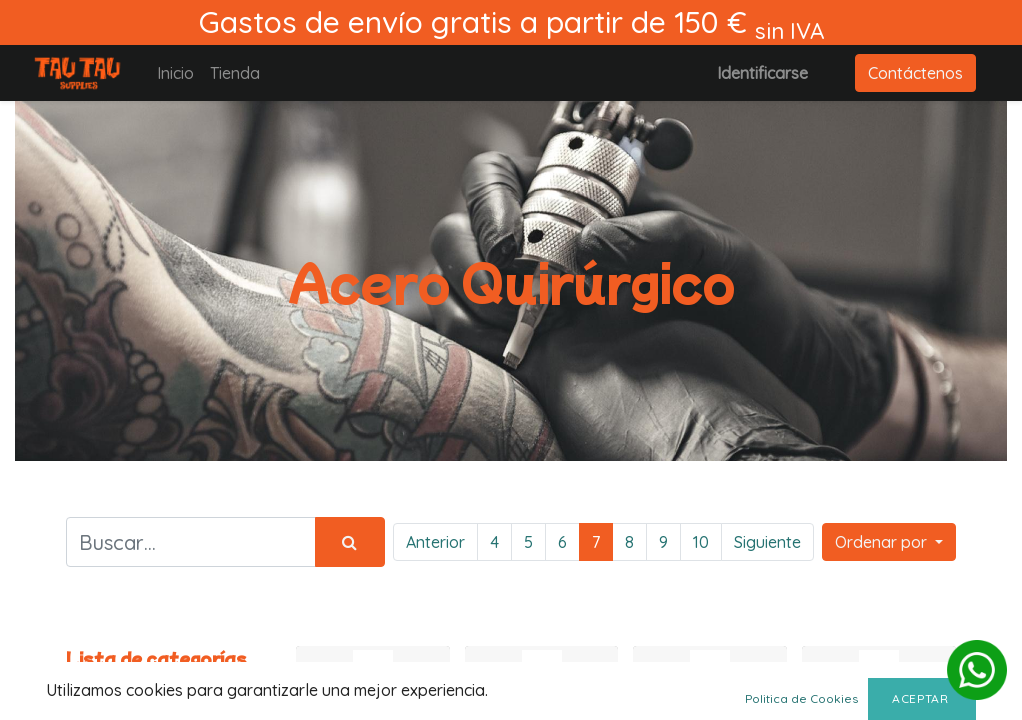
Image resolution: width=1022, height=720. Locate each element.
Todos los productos (105, 695)
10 (701, 542)
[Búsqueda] (350, 542)
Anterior (435, 542)
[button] (889, 542)
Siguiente (767, 542)
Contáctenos (915, 73)
